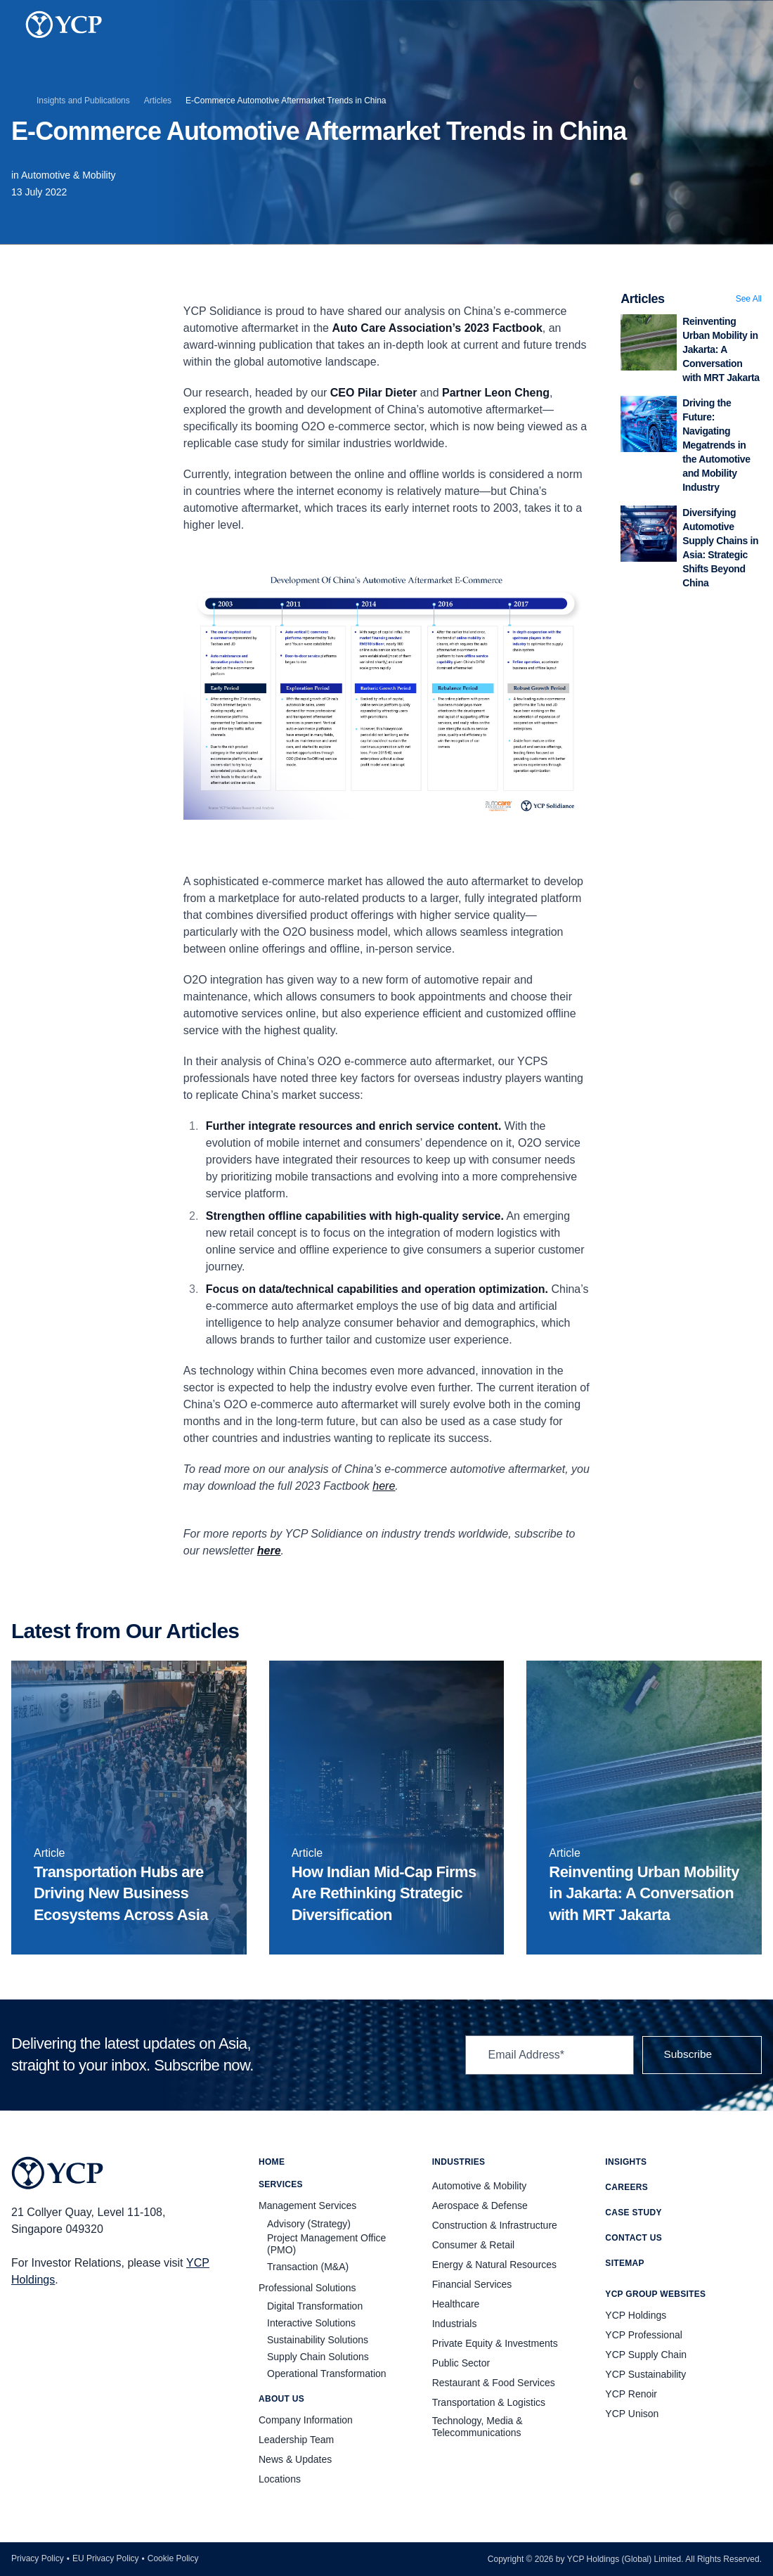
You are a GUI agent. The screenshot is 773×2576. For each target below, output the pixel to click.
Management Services (307, 2205)
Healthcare (456, 2304)
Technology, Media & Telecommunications (477, 2427)
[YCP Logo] (64, 25)
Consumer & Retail (473, 2244)
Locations (280, 2479)
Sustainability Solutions (317, 2339)
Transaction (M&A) (308, 2266)
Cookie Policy (173, 2558)
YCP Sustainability (645, 2374)
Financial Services (472, 2284)
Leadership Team (296, 2439)
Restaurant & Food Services (493, 2382)
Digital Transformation (315, 2306)
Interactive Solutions (311, 2323)
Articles (157, 100)
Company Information (306, 2420)
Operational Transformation (326, 2373)
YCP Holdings (635, 2315)
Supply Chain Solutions (318, 2356)
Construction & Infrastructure (494, 2225)
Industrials (454, 2323)
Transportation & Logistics (488, 2402)
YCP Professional (643, 2334)
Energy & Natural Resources (494, 2264)
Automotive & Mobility (68, 175)
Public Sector (461, 2363)
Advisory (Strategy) (309, 2223)
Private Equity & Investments (495, 2343)
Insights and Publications (83, 100)
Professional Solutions (307, 2287)
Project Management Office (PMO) (326, 2244)
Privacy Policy (37, 2558)
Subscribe (700, 2055)
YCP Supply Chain (646, 2354)
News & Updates (295, 2459)
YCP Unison (631, 2413)
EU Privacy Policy (105, 2558)
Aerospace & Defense (480, 2205)
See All (749, 299)
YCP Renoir (631, 2394)
